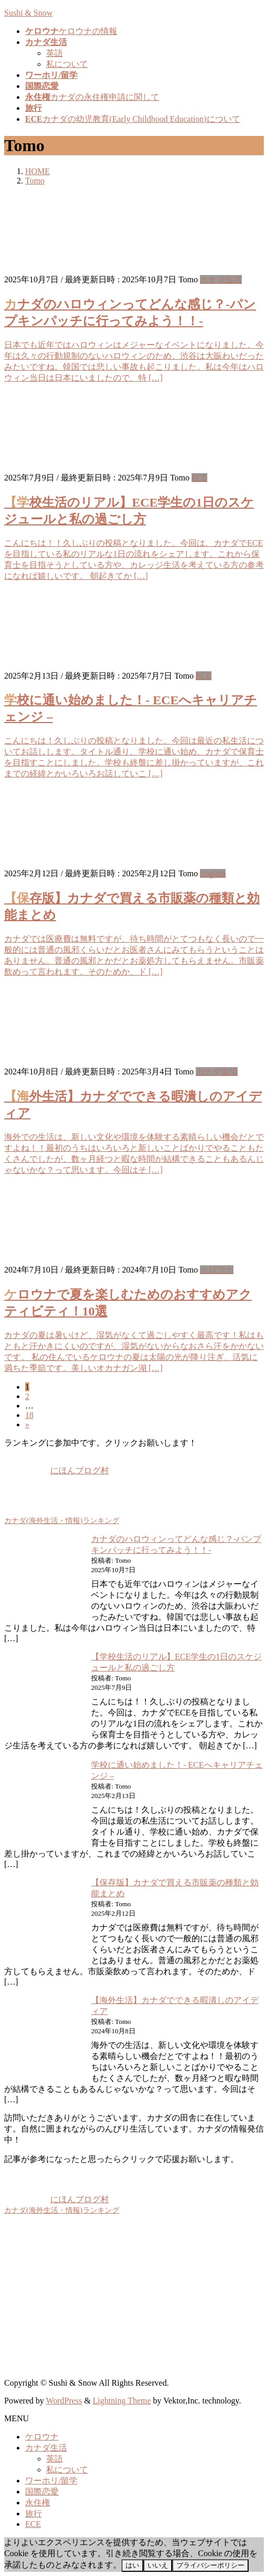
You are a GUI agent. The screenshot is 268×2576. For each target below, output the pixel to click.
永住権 (37, 2502)
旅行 (33, 2513)
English (213, 873)
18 (29, 1415)
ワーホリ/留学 (51, 2480)
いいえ (158, 2565)
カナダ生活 (221, 279)
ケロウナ (216, 1269)
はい (132, 2565)
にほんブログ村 (56, 1470)
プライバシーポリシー (210, 2565)
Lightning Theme (122, 2400)
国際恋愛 (42, 2491)
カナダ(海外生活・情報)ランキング (61, 1520)
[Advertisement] (134, 2297)
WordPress (64, 2400)
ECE (199, 477)
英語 (54, 53)
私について (67, 64)
